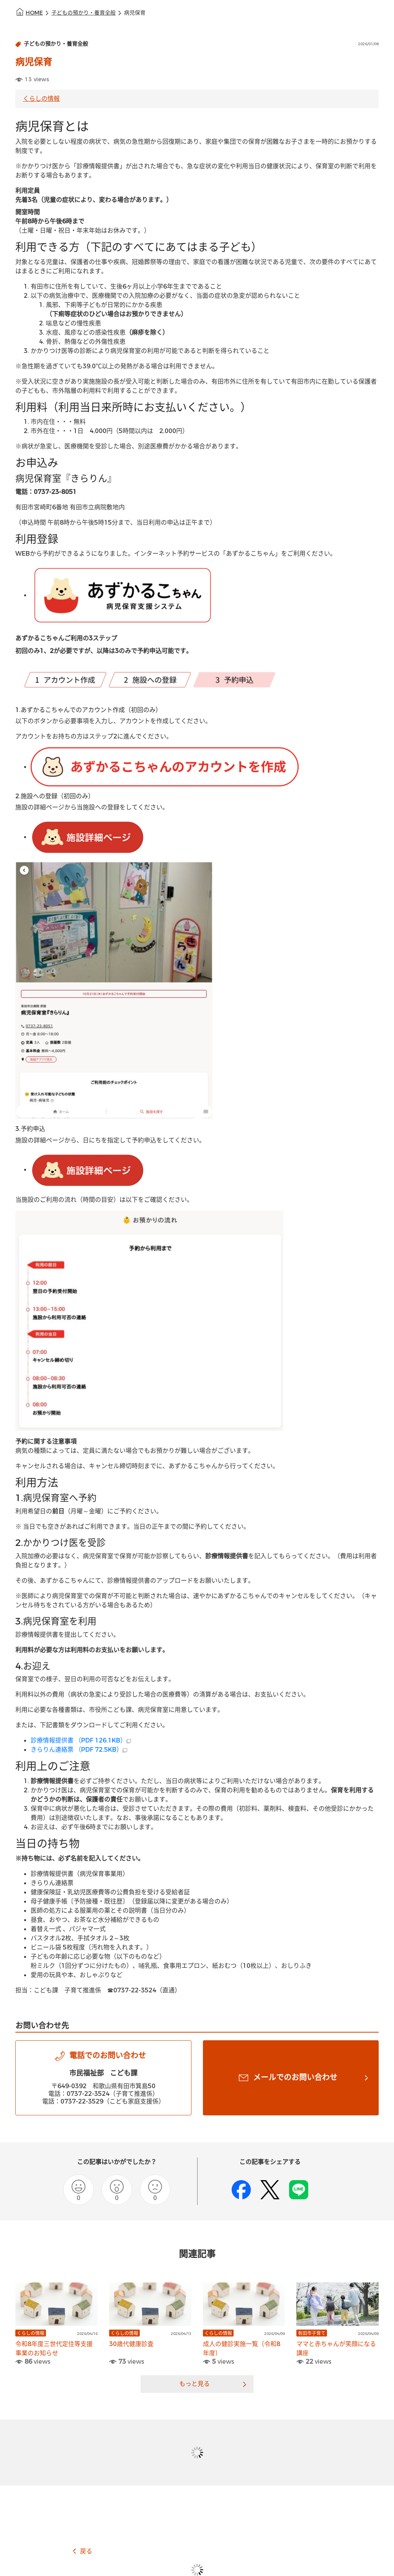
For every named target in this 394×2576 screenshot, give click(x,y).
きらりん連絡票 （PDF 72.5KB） (79, 1750)
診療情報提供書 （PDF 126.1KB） (81, 1740)
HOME (34, 12)
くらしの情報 (41, 99)
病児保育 (135, 12)
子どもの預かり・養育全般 (83, 12)
